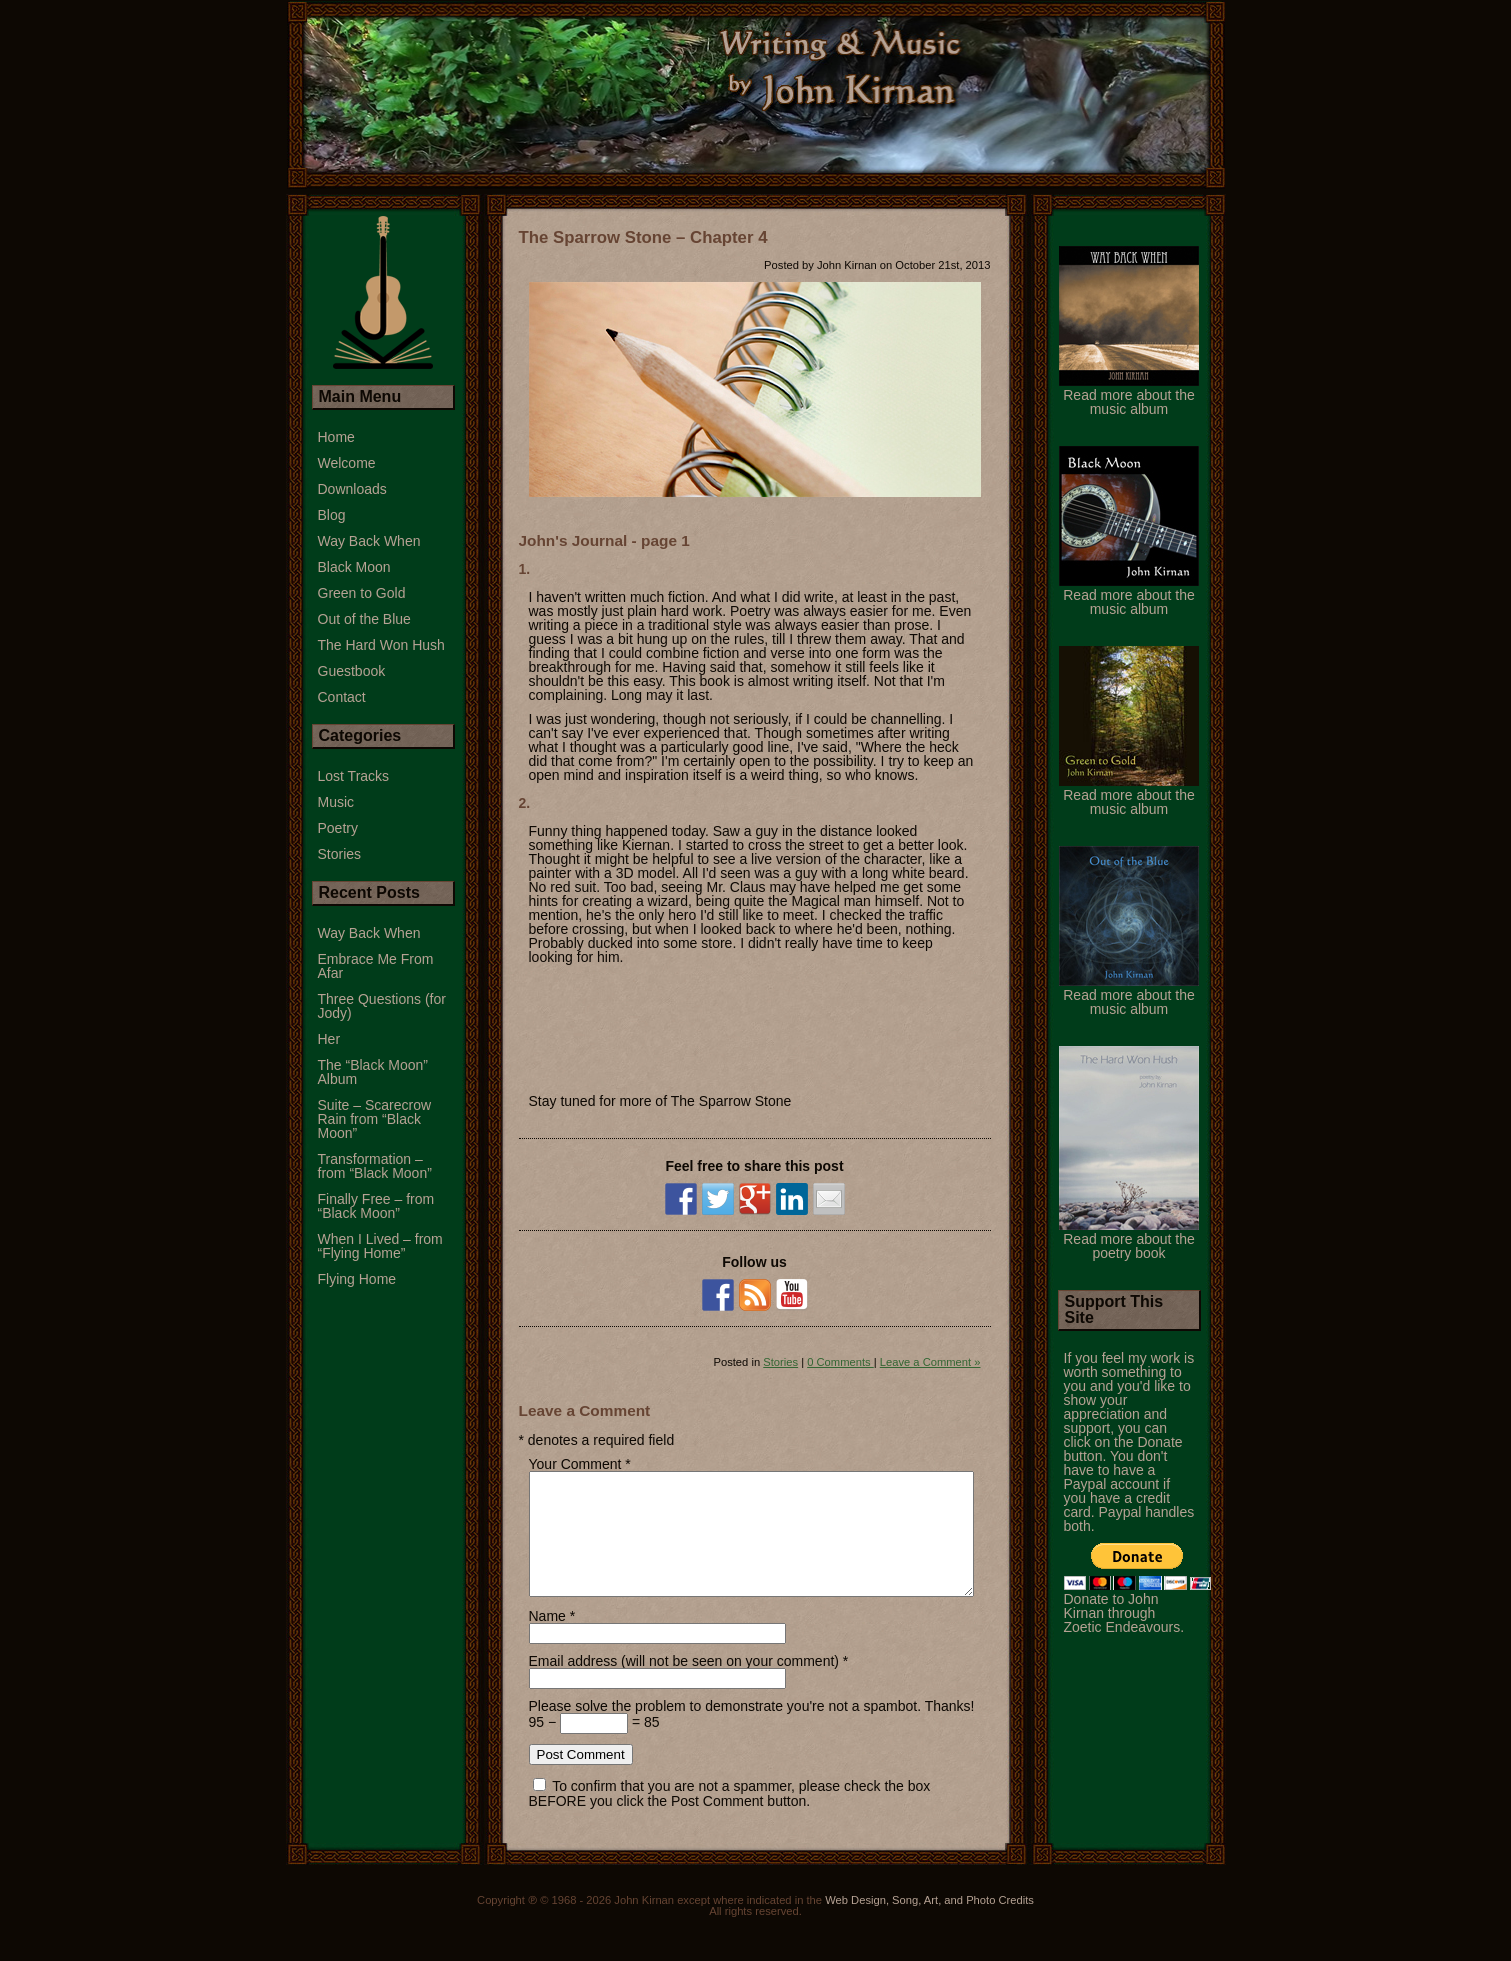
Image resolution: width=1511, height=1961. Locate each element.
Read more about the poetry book (1129, 1239)
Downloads (352, 489)
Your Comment (575, 1464)
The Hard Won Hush (381, 645)
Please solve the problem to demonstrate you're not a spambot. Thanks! (752, 1730)
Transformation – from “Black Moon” (375, 1166)
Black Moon (354, 567)
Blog (332, 515)
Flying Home (357, 1279)
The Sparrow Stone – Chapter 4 (643, 237)
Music (336, 802)
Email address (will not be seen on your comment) (684, 1685)
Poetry (338, 828)
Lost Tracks (354, 776)
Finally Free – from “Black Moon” (376, 1206)
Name (547, 1640)
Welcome (347, 463)
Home (336, 437)
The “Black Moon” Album (373, 1072)
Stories (780, 1362)
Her (329, 1039)
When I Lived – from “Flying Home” (380, 1246)
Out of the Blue (364, 619)
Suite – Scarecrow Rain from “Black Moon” (375, 1119)
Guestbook (352, 671)
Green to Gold (362, 593)
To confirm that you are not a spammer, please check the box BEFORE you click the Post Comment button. (730, 1817)
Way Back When (369, 541)
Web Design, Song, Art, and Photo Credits (929, 1924)
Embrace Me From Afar (376, 966)
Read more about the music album (1129, 395)
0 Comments (840, 1362)
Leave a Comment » (930, 1362)
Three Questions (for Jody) (382, 1006)
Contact (342, 697)
